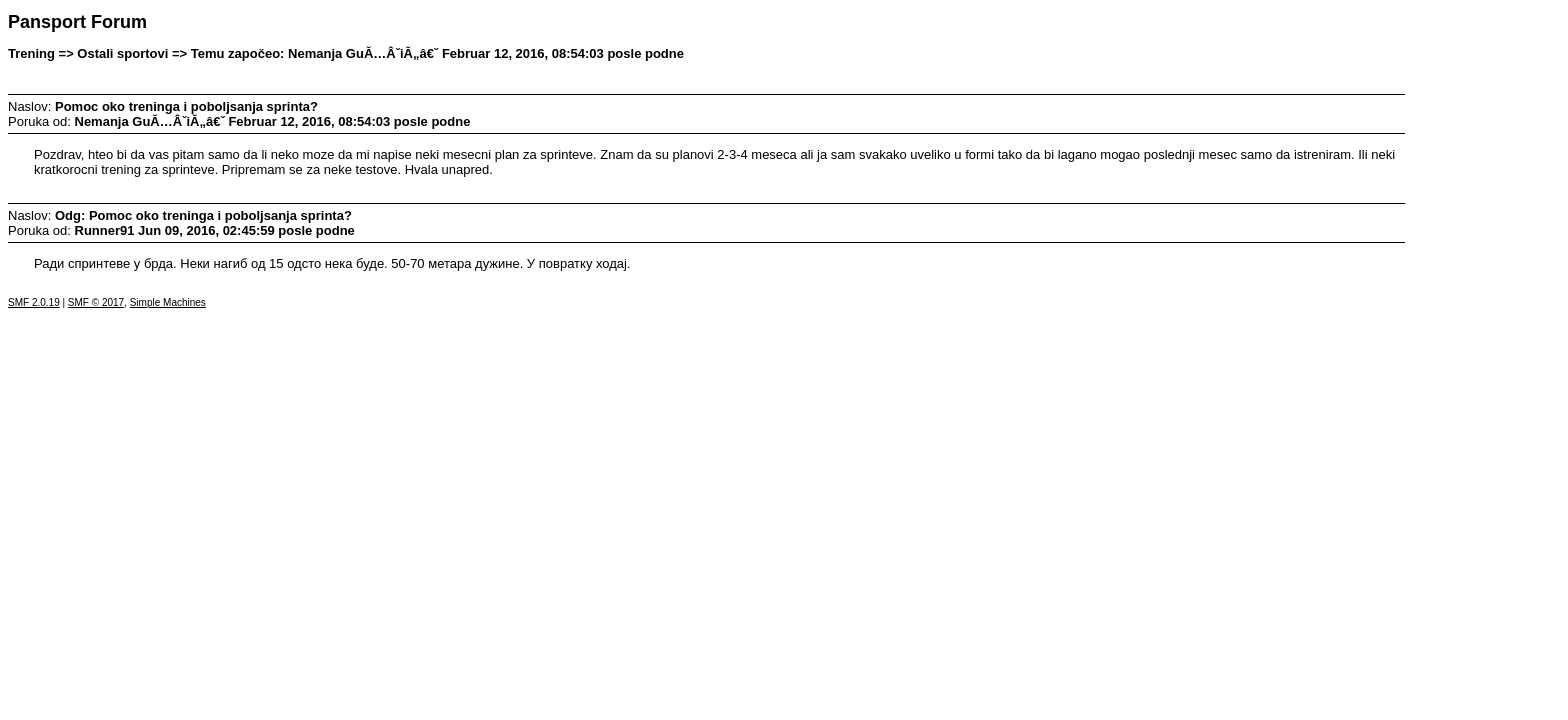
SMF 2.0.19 (34, 302)
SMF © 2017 (96, 302)
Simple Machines (168, 302)
